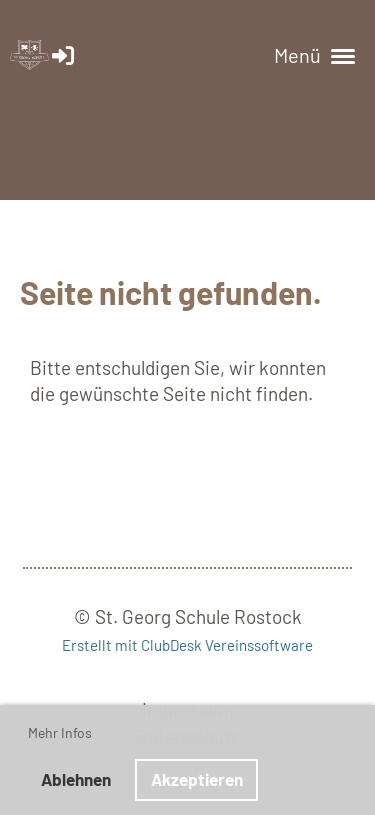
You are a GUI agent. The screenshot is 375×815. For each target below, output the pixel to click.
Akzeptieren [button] (197, 779)
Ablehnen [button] (76, 779)
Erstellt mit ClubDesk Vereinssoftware (187, 645)
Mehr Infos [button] (60, 732)
